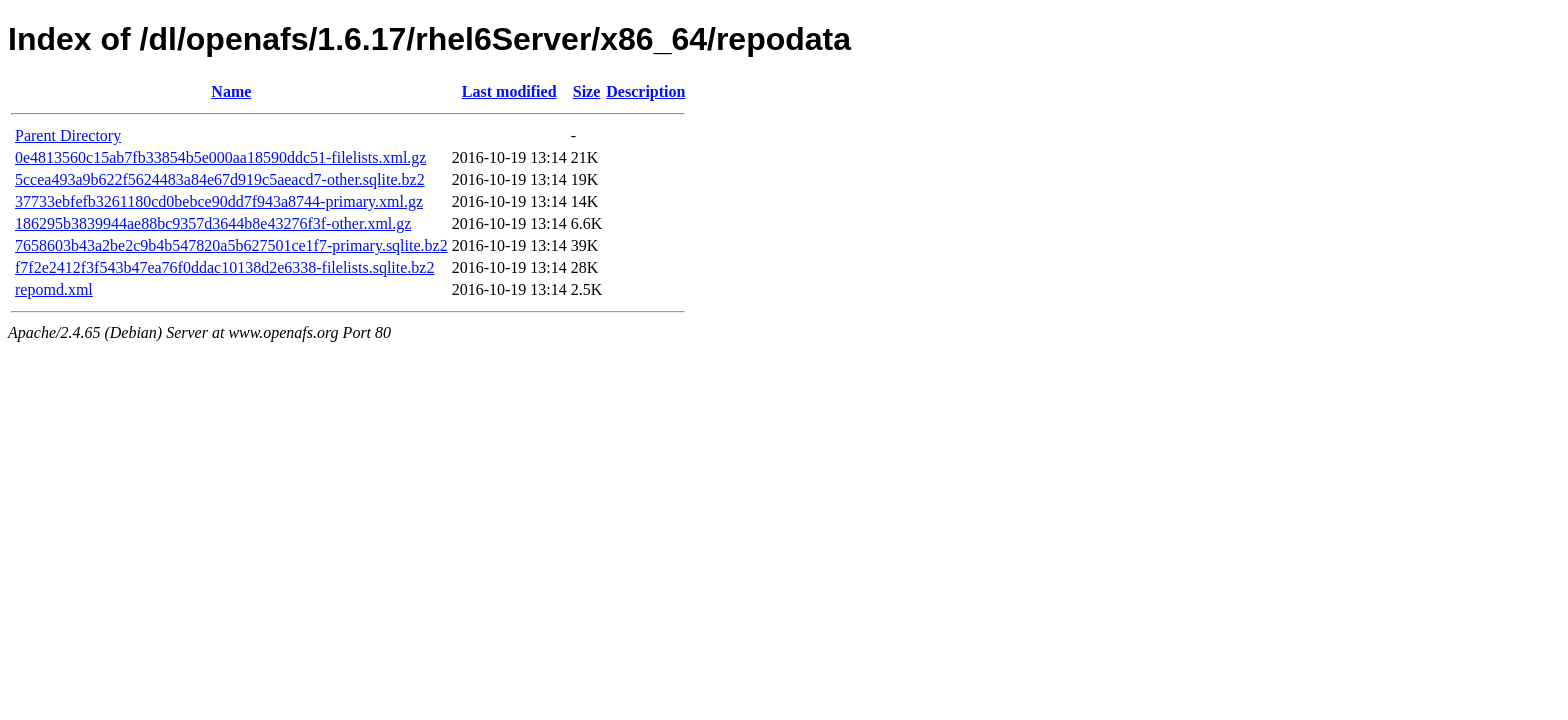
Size (587, 91)
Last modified (509, 91)
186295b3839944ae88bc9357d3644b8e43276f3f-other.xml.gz (213, 223)
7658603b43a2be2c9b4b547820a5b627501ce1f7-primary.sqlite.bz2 (231, 245)
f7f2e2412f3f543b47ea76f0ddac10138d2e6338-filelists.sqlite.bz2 (224, 267)
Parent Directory (68, 135)
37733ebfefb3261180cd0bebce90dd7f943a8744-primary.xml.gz (219, 201)
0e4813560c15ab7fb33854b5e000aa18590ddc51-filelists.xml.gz (220, 157)
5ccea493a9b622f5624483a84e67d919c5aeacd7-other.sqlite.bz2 (220, 179)
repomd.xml (54, 289)
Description (645, 91)
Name (231, 91)
